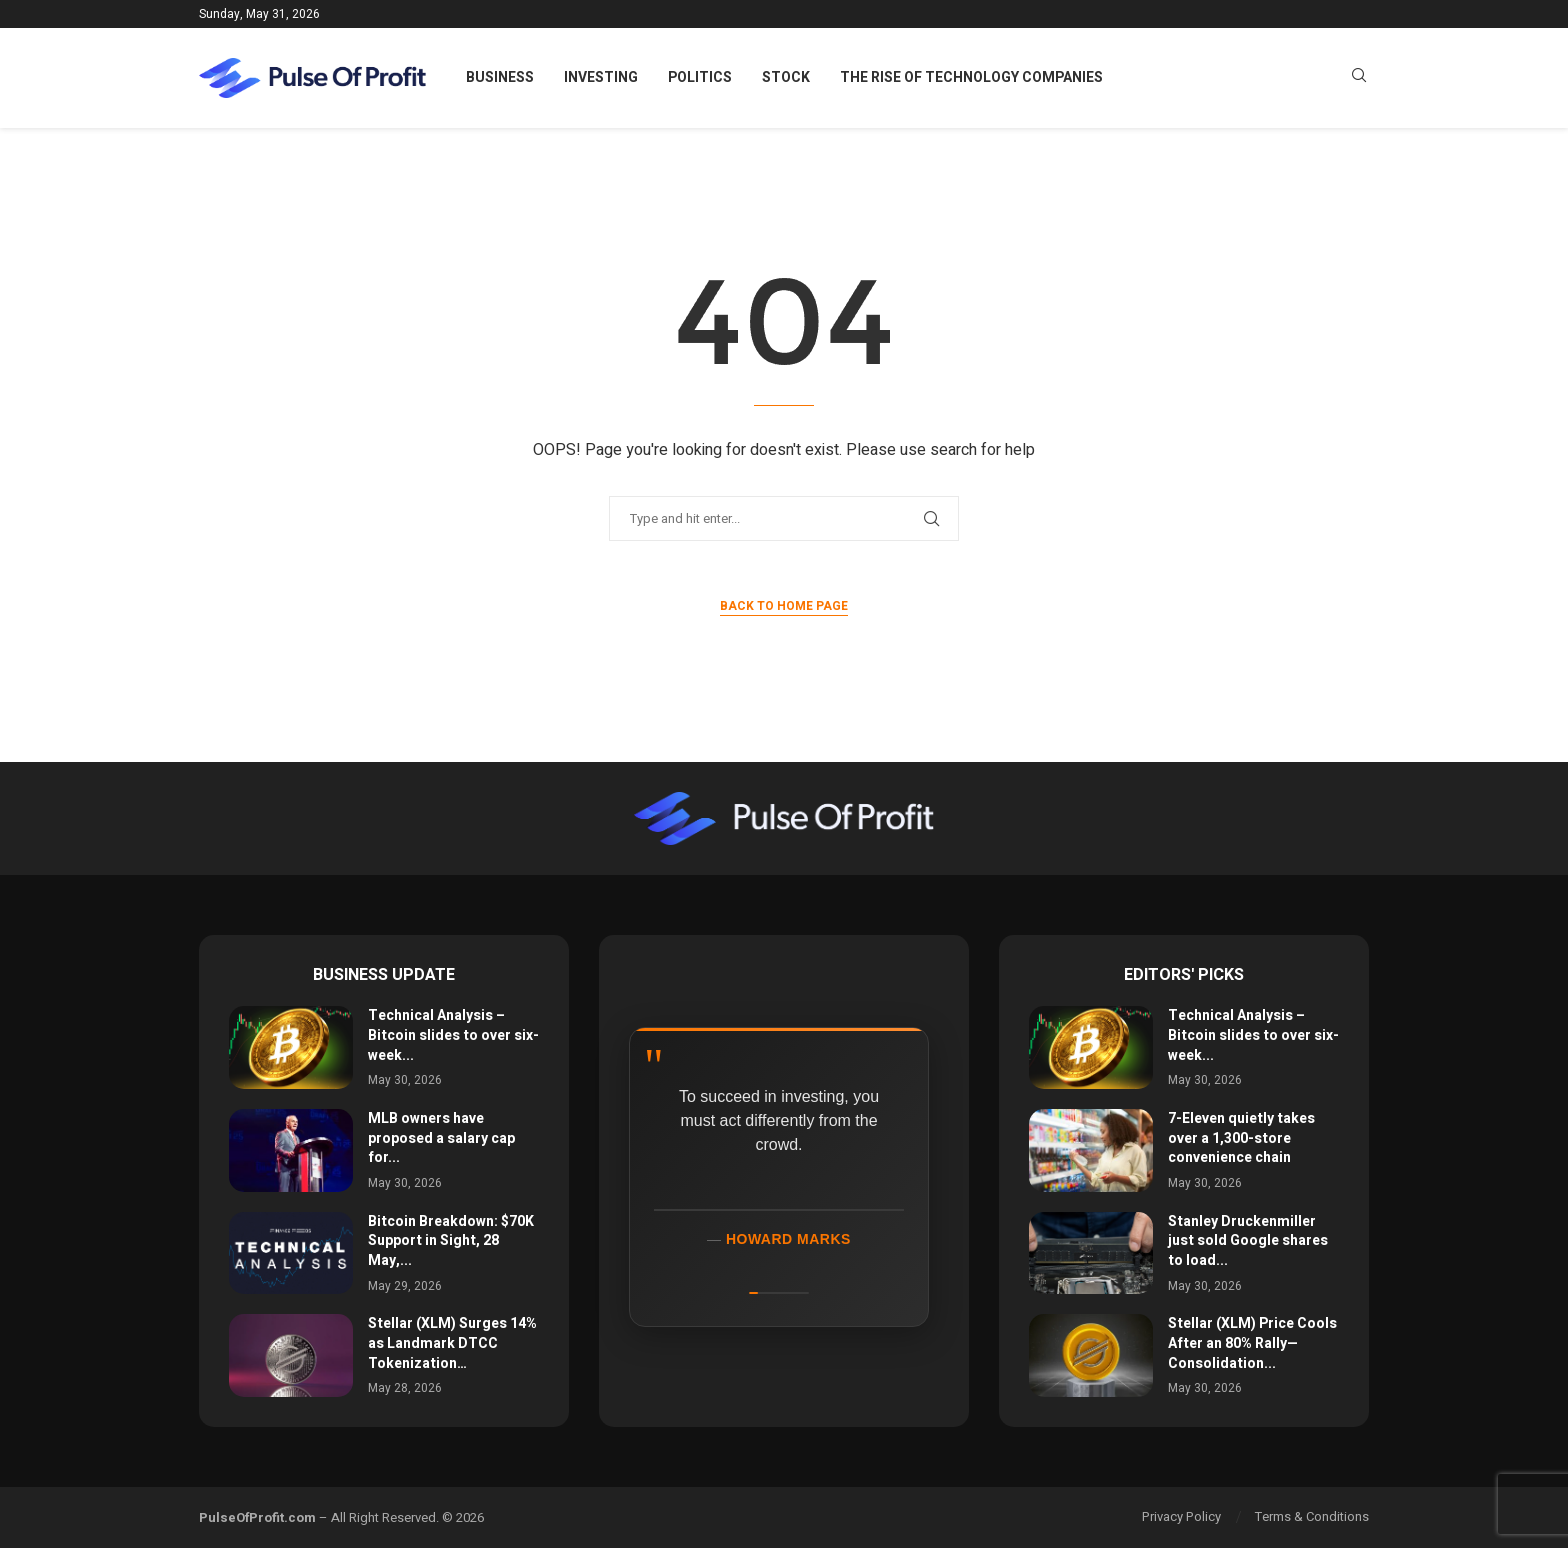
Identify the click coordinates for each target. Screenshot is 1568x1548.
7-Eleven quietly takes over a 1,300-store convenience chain (1241, 1138)
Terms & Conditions (1312, 1516)
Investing (601, 77)
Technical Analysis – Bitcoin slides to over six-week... (453, 1035)
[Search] (1359, 78)
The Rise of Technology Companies (971, 77)
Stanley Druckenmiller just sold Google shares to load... (1248, 1241)
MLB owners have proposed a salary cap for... (441, 1138)
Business (500, 77)
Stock (786, 77)
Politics (700, 77)
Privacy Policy (1181, 1516)
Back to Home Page (784, 606)
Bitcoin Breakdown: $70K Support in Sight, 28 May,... (451, 1241)
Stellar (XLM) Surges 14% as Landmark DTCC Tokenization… (452, 1343)
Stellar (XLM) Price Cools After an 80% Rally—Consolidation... (1252, 1343)
